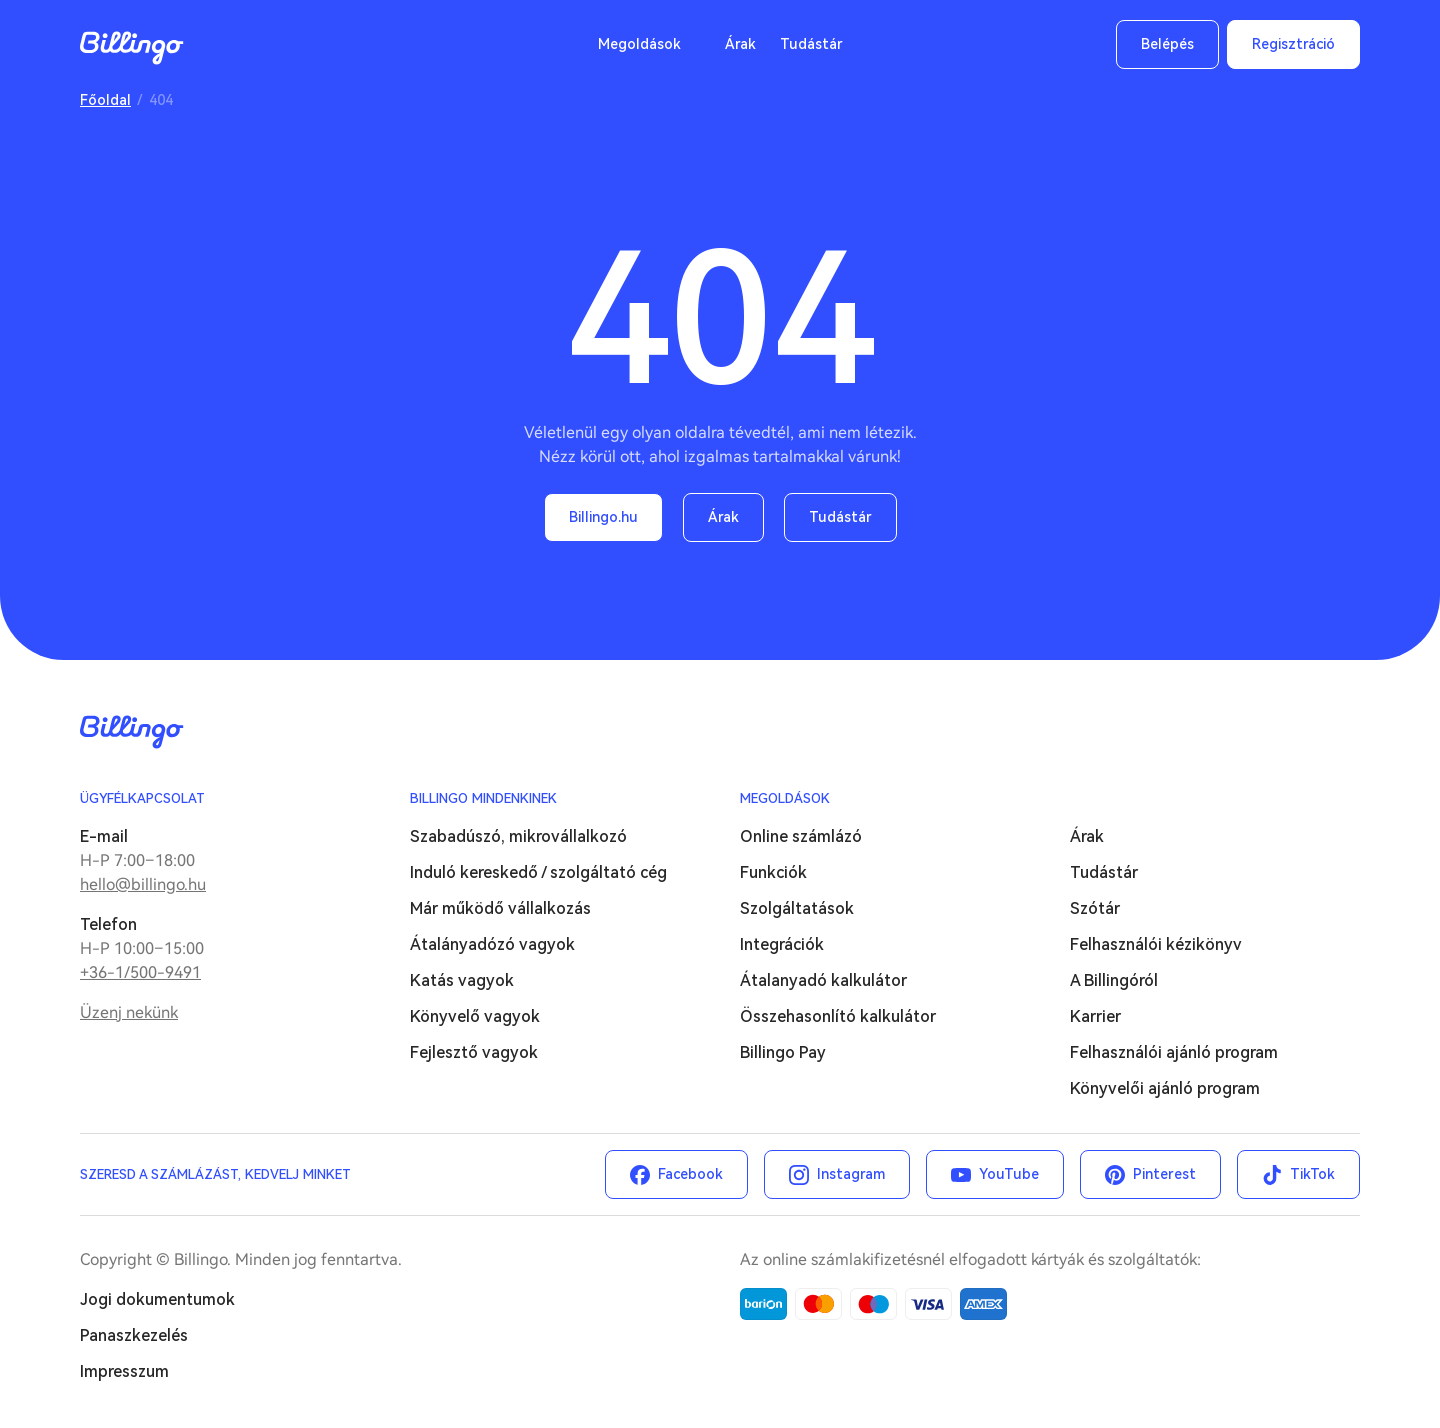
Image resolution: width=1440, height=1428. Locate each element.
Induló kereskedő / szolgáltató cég (538, 872)
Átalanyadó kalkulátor (823, 980)
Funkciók (773, 872)
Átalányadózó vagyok (492, 944)
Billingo (132, 48)
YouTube (1009, 1174)
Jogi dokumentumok (157, 1299)
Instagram (851, 1174)
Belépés (1167, 44)
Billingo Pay (783, 1052)
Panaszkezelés (134, 1335)
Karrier (1095, 1016)
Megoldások (639, 44)
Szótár (1095, 908)
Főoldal (105, 100)
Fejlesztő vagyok (474, 1052)
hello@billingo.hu (143, 884)
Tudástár (811, 44)
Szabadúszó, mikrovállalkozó (518, 836)
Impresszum (124, 1371)
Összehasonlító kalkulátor (838, 1016)
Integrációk (782, 944)
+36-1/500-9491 (140, 972)
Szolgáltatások (797, 908)
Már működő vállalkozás (500, 908)
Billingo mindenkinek (483, 798)
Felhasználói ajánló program (1174, 1052)
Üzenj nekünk (129, 1012)
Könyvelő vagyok (475, 1016)
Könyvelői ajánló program (1165, 1088)
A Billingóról (1114, 980)
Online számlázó (801, 836)
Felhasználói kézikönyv (1156, 944)
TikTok (1312, 1174)
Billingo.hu (603, 517)
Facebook (690, 1174)
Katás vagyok (462, 980)
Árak (740, 44)
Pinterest (1164, 1174)
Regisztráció (1293, 44)
